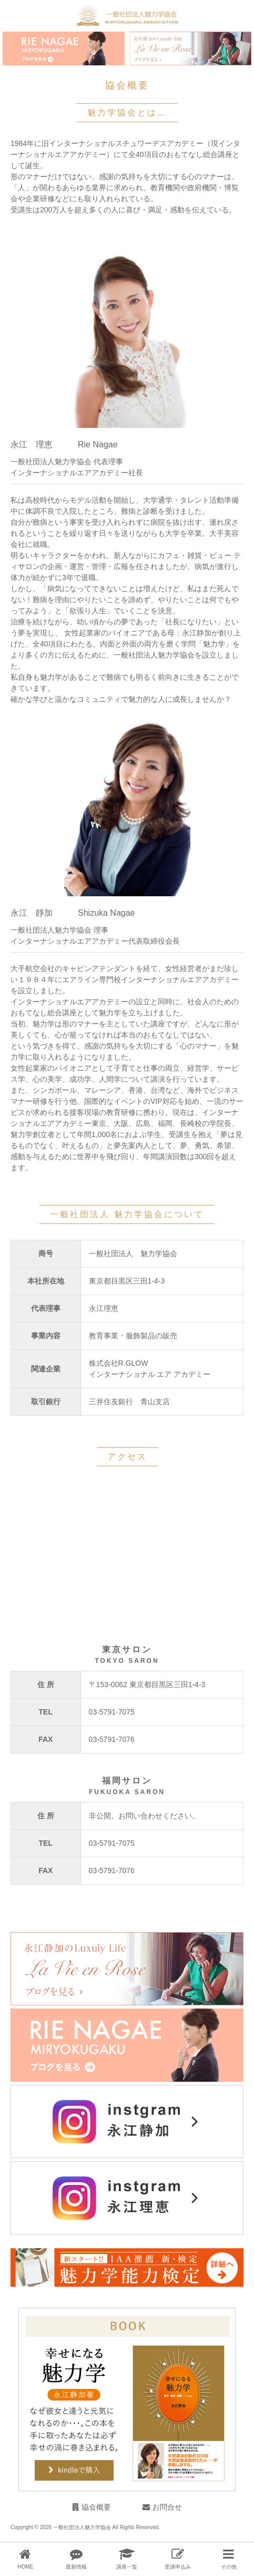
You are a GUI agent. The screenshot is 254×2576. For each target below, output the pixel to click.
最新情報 (76, 2567)
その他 (229, 2567)
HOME (25, 2567)
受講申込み (178, 2567)
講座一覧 (126, 2567)
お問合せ (167, 2507)
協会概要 (96, 2507)
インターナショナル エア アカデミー (150, 1374)
